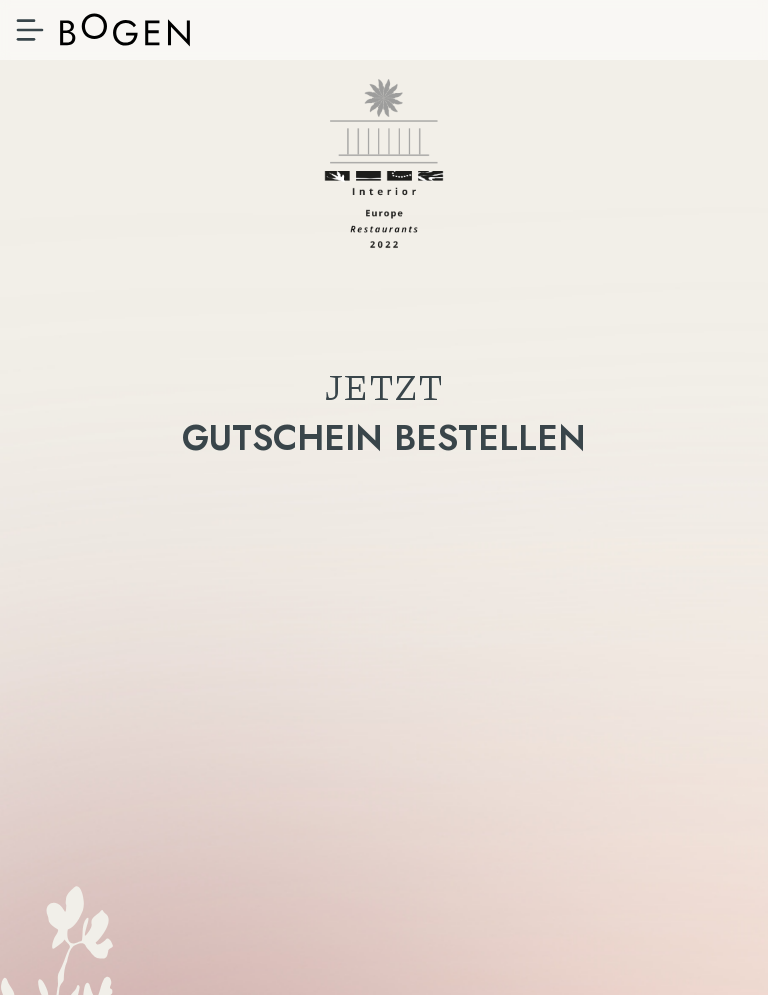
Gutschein (384, 574)
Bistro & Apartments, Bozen (125, 30)
